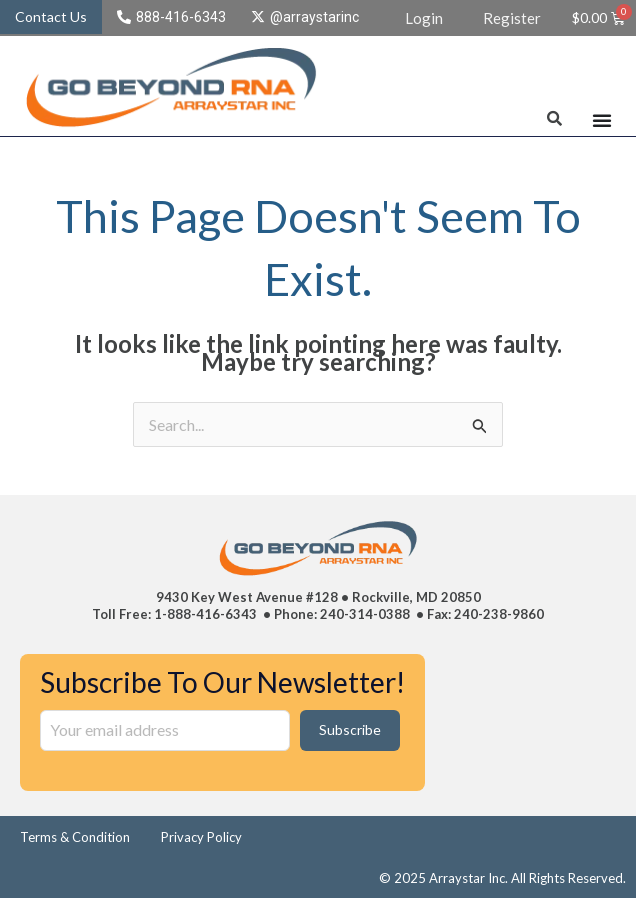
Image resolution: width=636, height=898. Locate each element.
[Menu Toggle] (602, 120)
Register (512, 18)
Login (424, 18)
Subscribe (350, 729)
